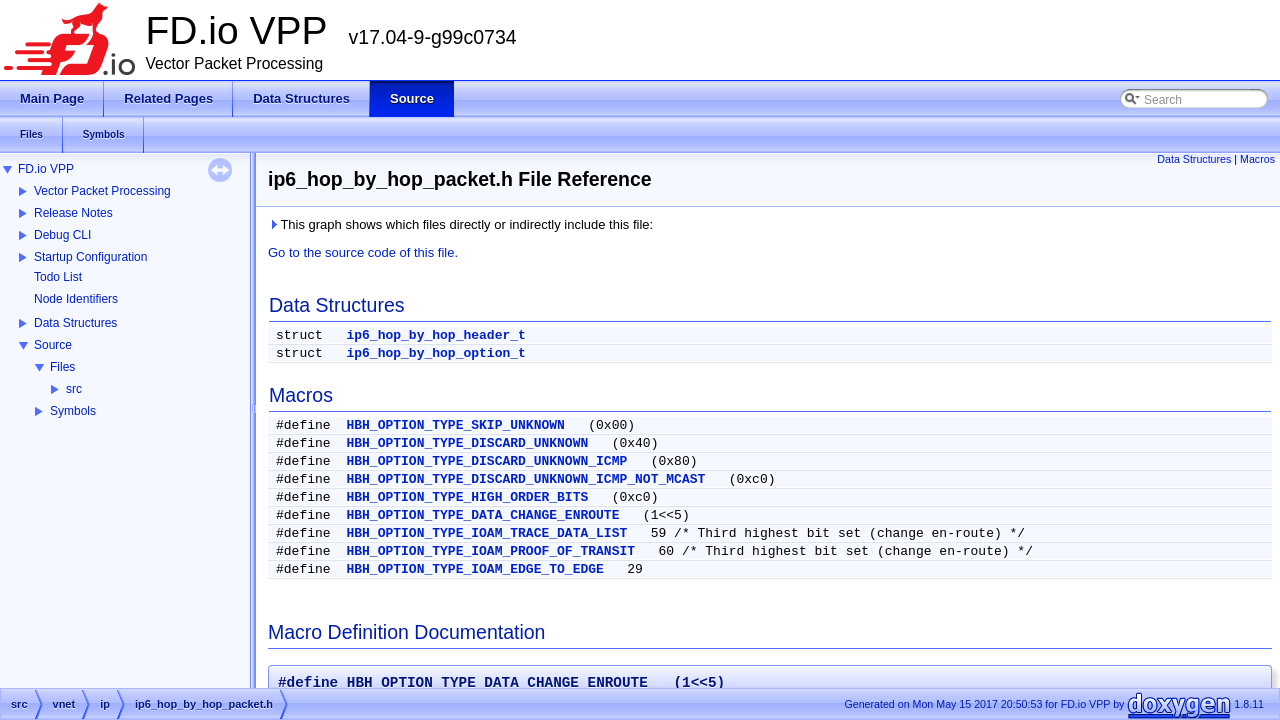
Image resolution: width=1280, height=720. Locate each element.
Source (53, 345)
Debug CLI (62, 235)
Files (62, 367)
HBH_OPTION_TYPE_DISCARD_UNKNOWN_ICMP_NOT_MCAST (525, 479)
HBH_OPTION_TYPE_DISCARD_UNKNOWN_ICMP (486, 461)
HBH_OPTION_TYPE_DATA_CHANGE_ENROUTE (482, 515)
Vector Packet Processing (102, 191)
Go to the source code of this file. (363, 252)
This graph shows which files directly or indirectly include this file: (460, 224)
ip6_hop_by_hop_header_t (435, 335)
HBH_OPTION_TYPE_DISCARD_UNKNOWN (467, 443)
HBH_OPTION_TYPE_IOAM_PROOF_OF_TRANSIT (490, 551)
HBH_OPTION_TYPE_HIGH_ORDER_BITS (467, 497)
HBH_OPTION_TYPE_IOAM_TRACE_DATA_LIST (486, 533)
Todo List (58, 277)
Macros (1257, 159)
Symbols (73, 411)
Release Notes (73, 213)
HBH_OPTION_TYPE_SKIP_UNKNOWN (455, 425)
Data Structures (75, 323)
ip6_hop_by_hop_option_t (435, 353)
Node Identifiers (76, 299)
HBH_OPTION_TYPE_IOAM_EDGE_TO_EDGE (474, 569)
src (74, 389)
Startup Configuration (90, 257)
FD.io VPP (46, 169)
